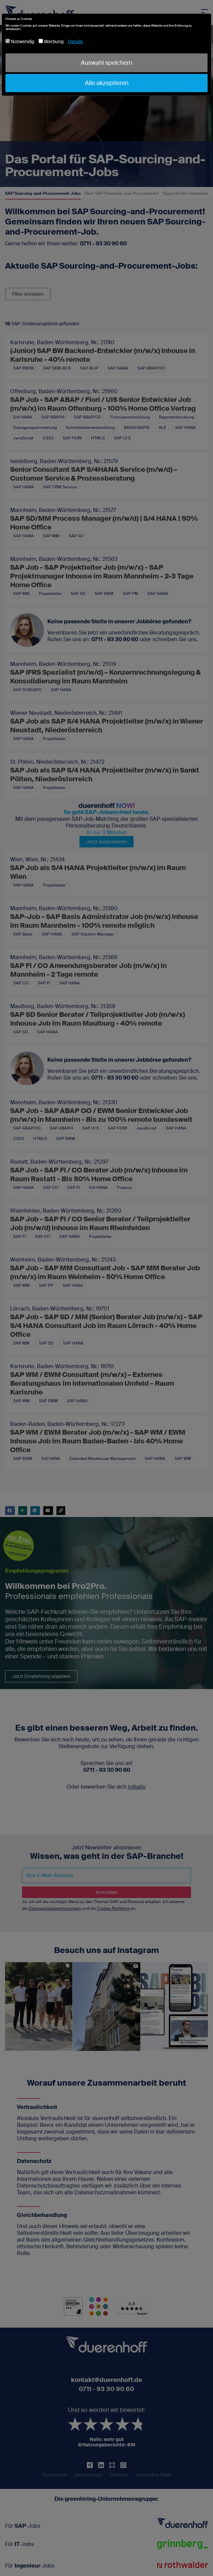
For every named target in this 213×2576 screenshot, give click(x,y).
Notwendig (19, 41)
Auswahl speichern (106, 63)
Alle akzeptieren (106, 83)
